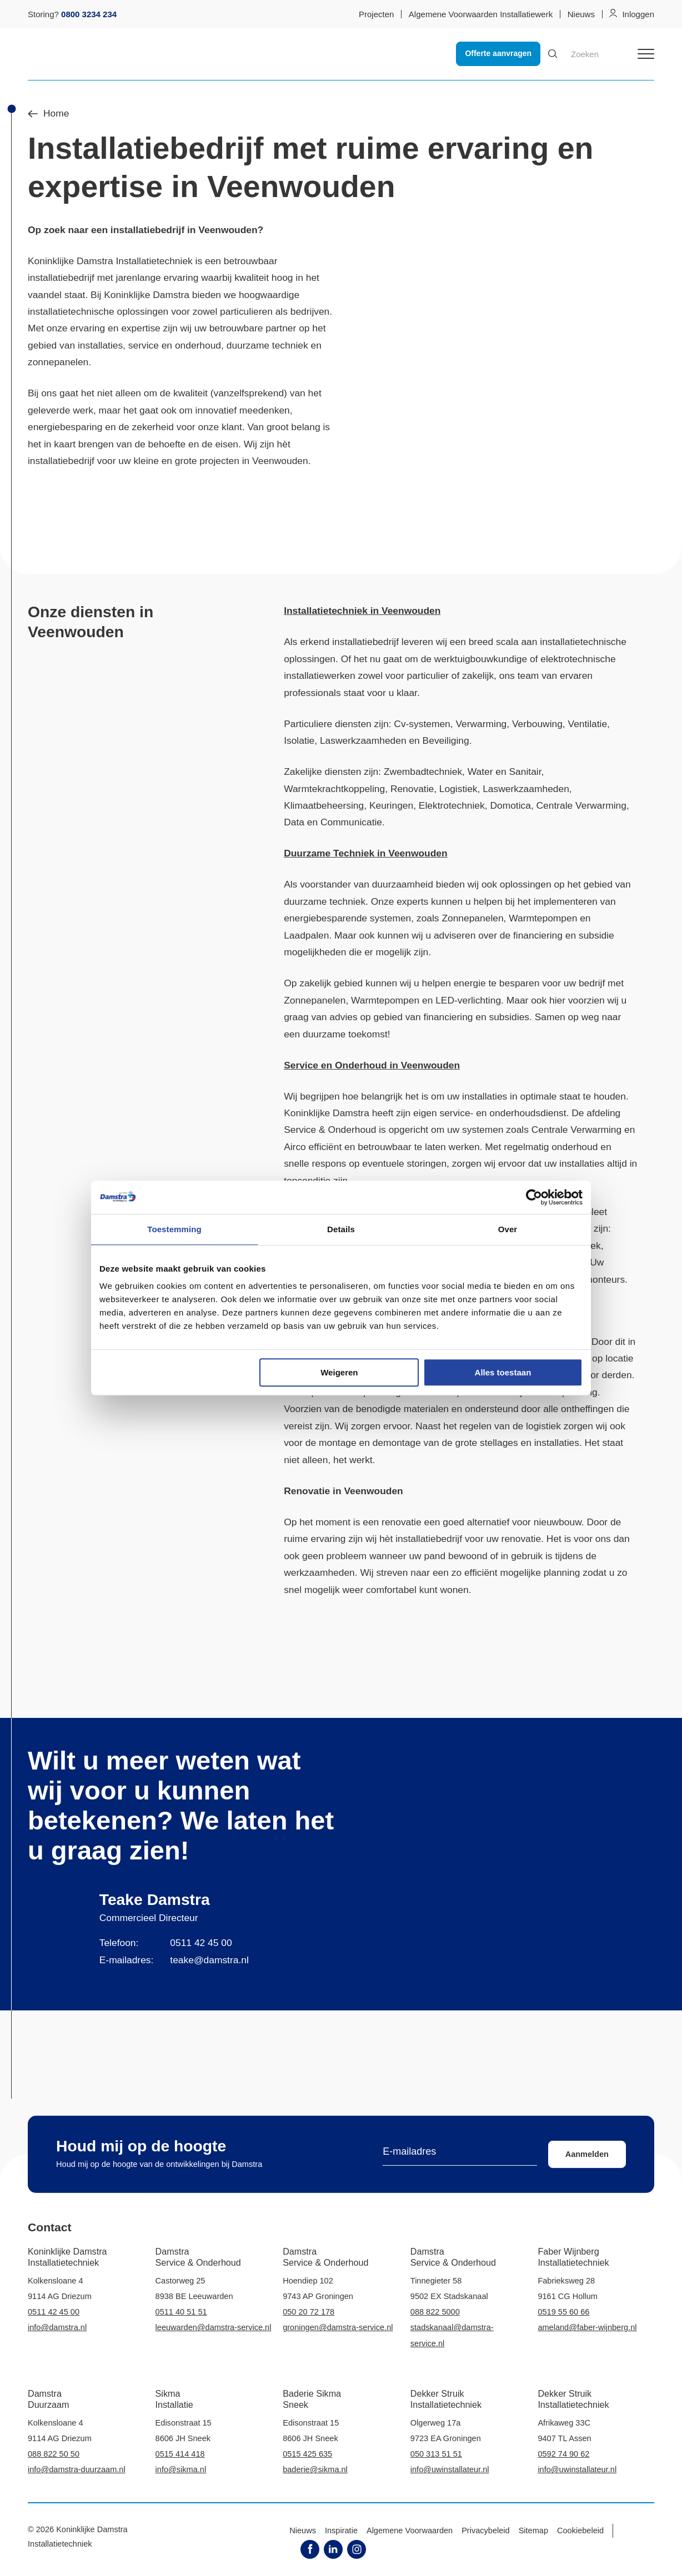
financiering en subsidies (476, 1016)
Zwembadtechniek (423, 771)
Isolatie (299, 740)
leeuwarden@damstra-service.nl (214, 2327)
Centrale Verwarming (581, 805)
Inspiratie (341, 2530)
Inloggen (638, 14)
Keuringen (391, 805)
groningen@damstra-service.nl (338, 2327)
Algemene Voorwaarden (410, 2530)
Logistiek (458, 788)
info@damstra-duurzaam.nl (77, 2469)
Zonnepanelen (472, 918)
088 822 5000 (435, 2311)
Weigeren (339, 1372)
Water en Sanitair (504, 771)
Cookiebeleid (580, 2530)
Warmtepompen (543, 918)
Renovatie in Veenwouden (343, 1490)
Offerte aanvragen (497, 53)
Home (48, 113)
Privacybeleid (486, 2530)
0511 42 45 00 (201, 1942)
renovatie (402, 1522)
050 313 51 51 (436, 2453)
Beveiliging (446, 740)
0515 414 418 (180, 2453)
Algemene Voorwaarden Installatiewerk (481, 14)
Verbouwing (537, 723)
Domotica (510, 805)
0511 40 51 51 (181, 2311)
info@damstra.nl (57, 2327)
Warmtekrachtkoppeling (334, 788)
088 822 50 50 (53, 2453)
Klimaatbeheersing (324, 805)
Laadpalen (306, 935)
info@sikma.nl (181, 2469)
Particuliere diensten (328, 723)
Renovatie (412, 788)
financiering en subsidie (563, 935)
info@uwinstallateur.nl (449, 2469)
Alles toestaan (503, 1372)
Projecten (376, 14)
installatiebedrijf (147, 229)
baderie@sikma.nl (315, 2469)
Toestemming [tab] (174, 1229)
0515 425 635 (307, 2453)
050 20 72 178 (308, 2311)
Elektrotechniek (452, 805)
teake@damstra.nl (209, 1959)
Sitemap (533, 2530)
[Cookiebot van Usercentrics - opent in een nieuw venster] (534, 1197)
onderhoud (574, 1146)
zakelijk (478, 675)
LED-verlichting (468, 1000)
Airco (295, 1146)
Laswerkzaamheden (363, 740)
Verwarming (481, 723)
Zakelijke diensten (322, 771)
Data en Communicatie (333, 822)
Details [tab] (341, 1229)
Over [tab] (508, 1229)
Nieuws (581, 14)
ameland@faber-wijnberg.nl (587, 2327)
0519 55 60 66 (563, 2311)
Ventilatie (588, 723)
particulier (428, 675)
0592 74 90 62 (563, 2453)
